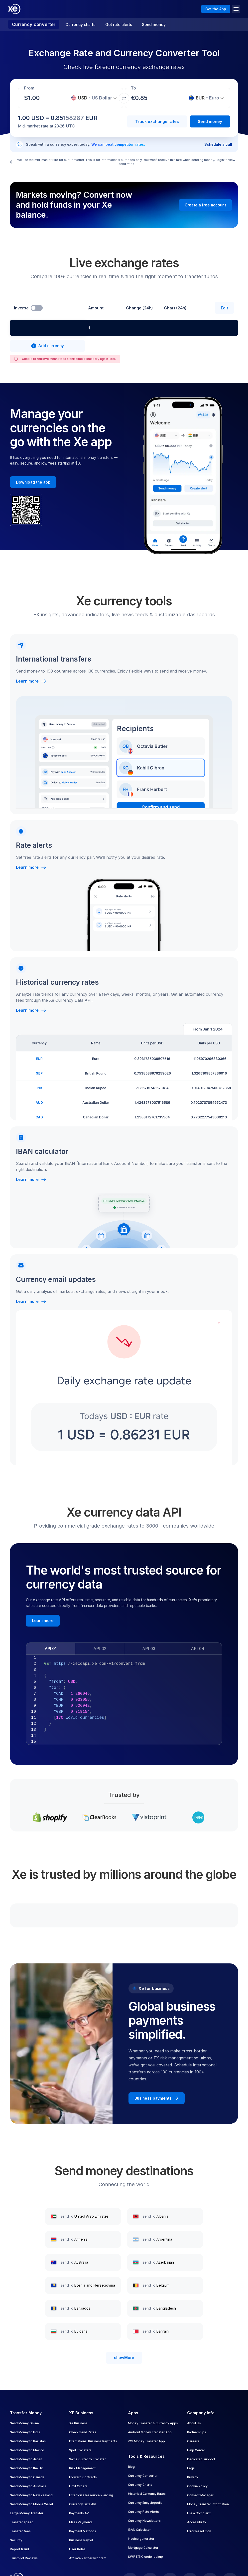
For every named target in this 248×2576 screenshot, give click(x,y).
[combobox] (48, 328)
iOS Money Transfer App (146, 2441)
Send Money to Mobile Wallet (31, 2504)
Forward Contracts (83, 2477)
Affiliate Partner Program (87, 2558)
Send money (154, 24)
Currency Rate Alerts (143, 2512)
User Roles (77, 2549)
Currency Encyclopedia (145, 2503)
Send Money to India (25, 2432)
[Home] (14, 9)
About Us (194, 2423)
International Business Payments (93, 2441)
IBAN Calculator (139, 2530)
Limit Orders (78, 2486)
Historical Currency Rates (147, 2494)
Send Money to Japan (26, 2459)
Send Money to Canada (27, 2477)
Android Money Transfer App (150, 2432)
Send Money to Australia (28, 2486)
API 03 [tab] (148, 1648)
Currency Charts (140, 2485)
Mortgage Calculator (143, 2548)
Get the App (215, 9)
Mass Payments (81, 2522)
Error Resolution (199, 2531)
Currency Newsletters (144, 2521)
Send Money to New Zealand (31, 2495)
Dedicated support (201, 2459)
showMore (124, 2357)
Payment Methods (82, 2531)
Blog (131, 2467)
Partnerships (196, 2432)
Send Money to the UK (26, 2468)
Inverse (21, 307)
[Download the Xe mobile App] (33, 482)
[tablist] (124, 1649)
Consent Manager (200, 2495)
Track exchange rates (157, 121)
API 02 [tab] (99, 1648)
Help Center (196, 2450)
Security (16, 2540)
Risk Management (82, 2468)
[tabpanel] (124, 1700)
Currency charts (80, 24)
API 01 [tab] (51, 1648)
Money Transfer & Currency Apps (153, 2423)
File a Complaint (199, 2513)
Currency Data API (82, 2504)
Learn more (31, 681)
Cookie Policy (197, 2486)
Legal (191, 2468)
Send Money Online (24, 2423)
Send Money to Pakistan (28, 2441)
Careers (193, 2441)
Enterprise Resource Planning (91, 2495)
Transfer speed (21, 2522)
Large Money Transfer (26, 2513)
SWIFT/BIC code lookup (145, 2557)
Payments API (79, 2513)
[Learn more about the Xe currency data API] (43, 1621)
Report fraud (19, 2549)
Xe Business (78, 2423)
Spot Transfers (80, 2450)
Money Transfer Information (208, 2504)
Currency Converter (143, 2476)
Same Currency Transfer (87, 2459)
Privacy (192, 2477)
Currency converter (33, 24)
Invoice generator (141, 2539)
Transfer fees (20, 2531)
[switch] (37, 308)
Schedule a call (218, 144)
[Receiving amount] (35, 98)
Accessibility (196, 2522)
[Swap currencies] (124, 98)
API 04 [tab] (197, 1648)
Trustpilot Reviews (24, 2558)
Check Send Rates (82, 2432)
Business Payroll (81, 2540)
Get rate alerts (118, 24)
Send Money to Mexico (27, 2450)
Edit (224, 307)
